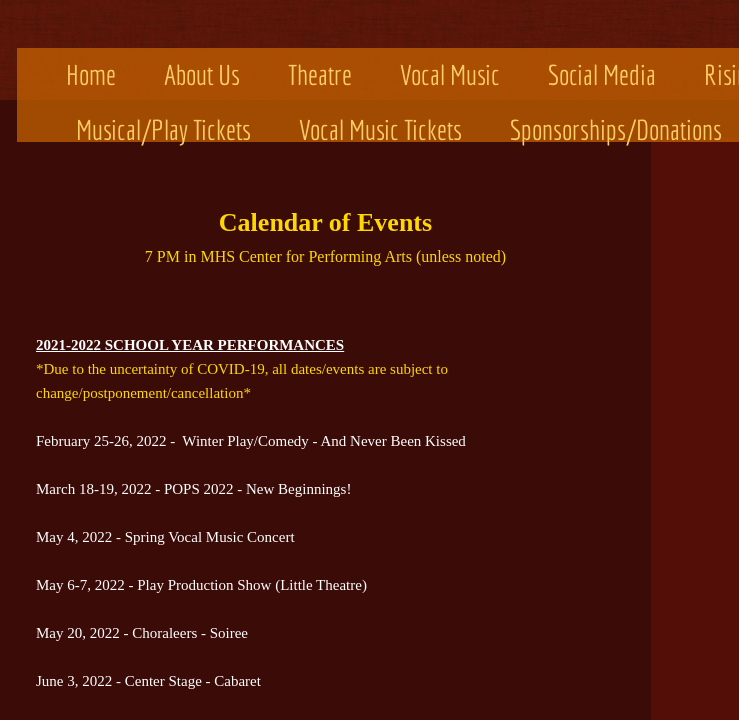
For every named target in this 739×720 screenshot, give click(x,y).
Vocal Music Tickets (380, 129)
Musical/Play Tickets (163, 129)
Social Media (602, 74)
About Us (202, 74)
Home (91, 74)
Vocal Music (450, 74)
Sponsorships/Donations (616, 129)
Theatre (320, 74)
